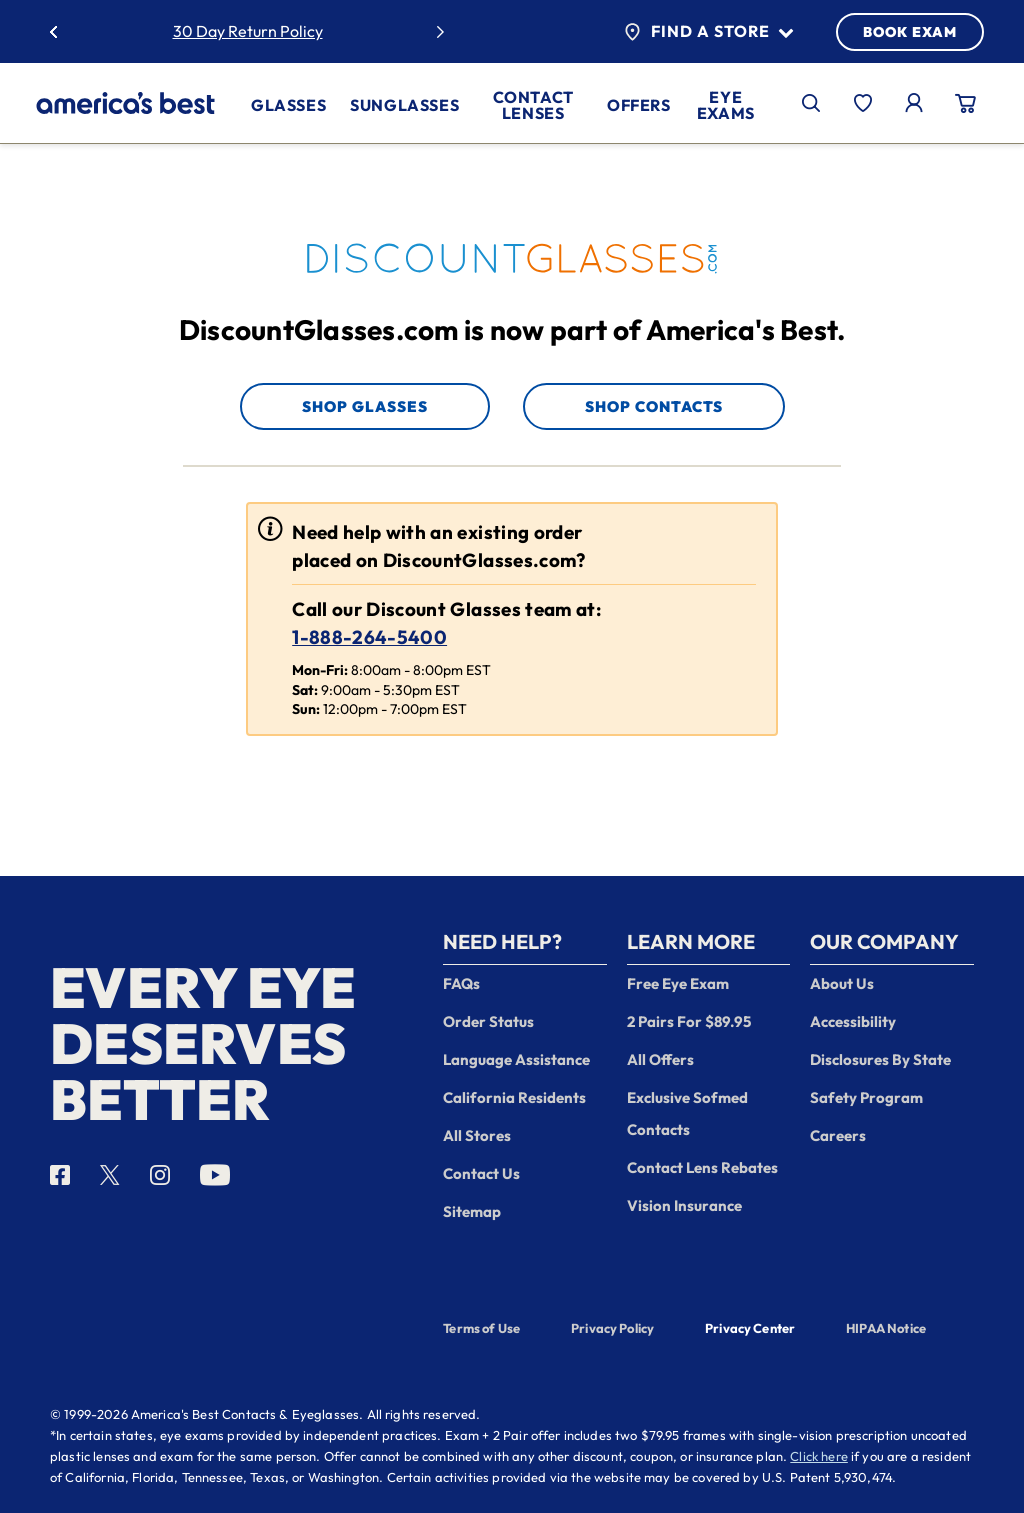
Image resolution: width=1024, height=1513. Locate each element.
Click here (819, 1456)
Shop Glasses (365, 406)
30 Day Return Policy (248, 31)
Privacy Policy (612, 1328)
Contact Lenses (533, 105)
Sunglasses (404, 105)
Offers (639, 105)
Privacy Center (750, 1330)
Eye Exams (726, 105)
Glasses (288, 105)
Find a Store (708, 32)
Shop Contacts (654, 406)
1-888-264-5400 (369, 637)
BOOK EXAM (910, 32)
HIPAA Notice (886, 1328)
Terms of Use (481, 1328)
